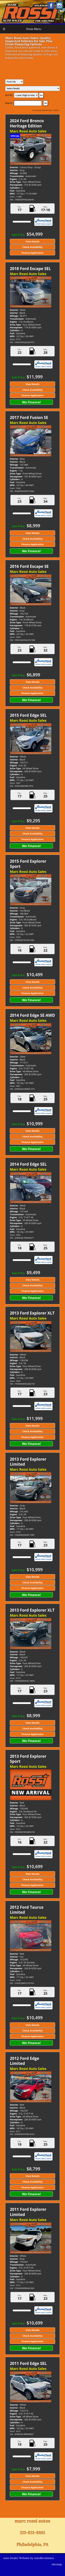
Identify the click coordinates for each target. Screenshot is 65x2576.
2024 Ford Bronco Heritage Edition (27, 123)
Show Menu (22, 29)
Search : (9, 103)
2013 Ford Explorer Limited (28, 1461)
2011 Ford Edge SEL (28, 2363)
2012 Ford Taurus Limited (27, 1910)
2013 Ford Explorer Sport (28, 1759)
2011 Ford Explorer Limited (28, 2212)
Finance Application (32, 252)
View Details (33, 241)
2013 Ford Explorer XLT (32, 1313)
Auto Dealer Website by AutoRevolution (28, 2558)
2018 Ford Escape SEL (30, 268)
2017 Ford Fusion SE (29, 417)
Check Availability (33, 247)
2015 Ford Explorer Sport (28, 863)
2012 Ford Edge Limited (24, 2061)
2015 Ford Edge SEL (28, 715)
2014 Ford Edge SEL (28, 1164)
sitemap (57, 2564)
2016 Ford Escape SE (29, 566)
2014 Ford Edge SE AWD (32, 1015)
